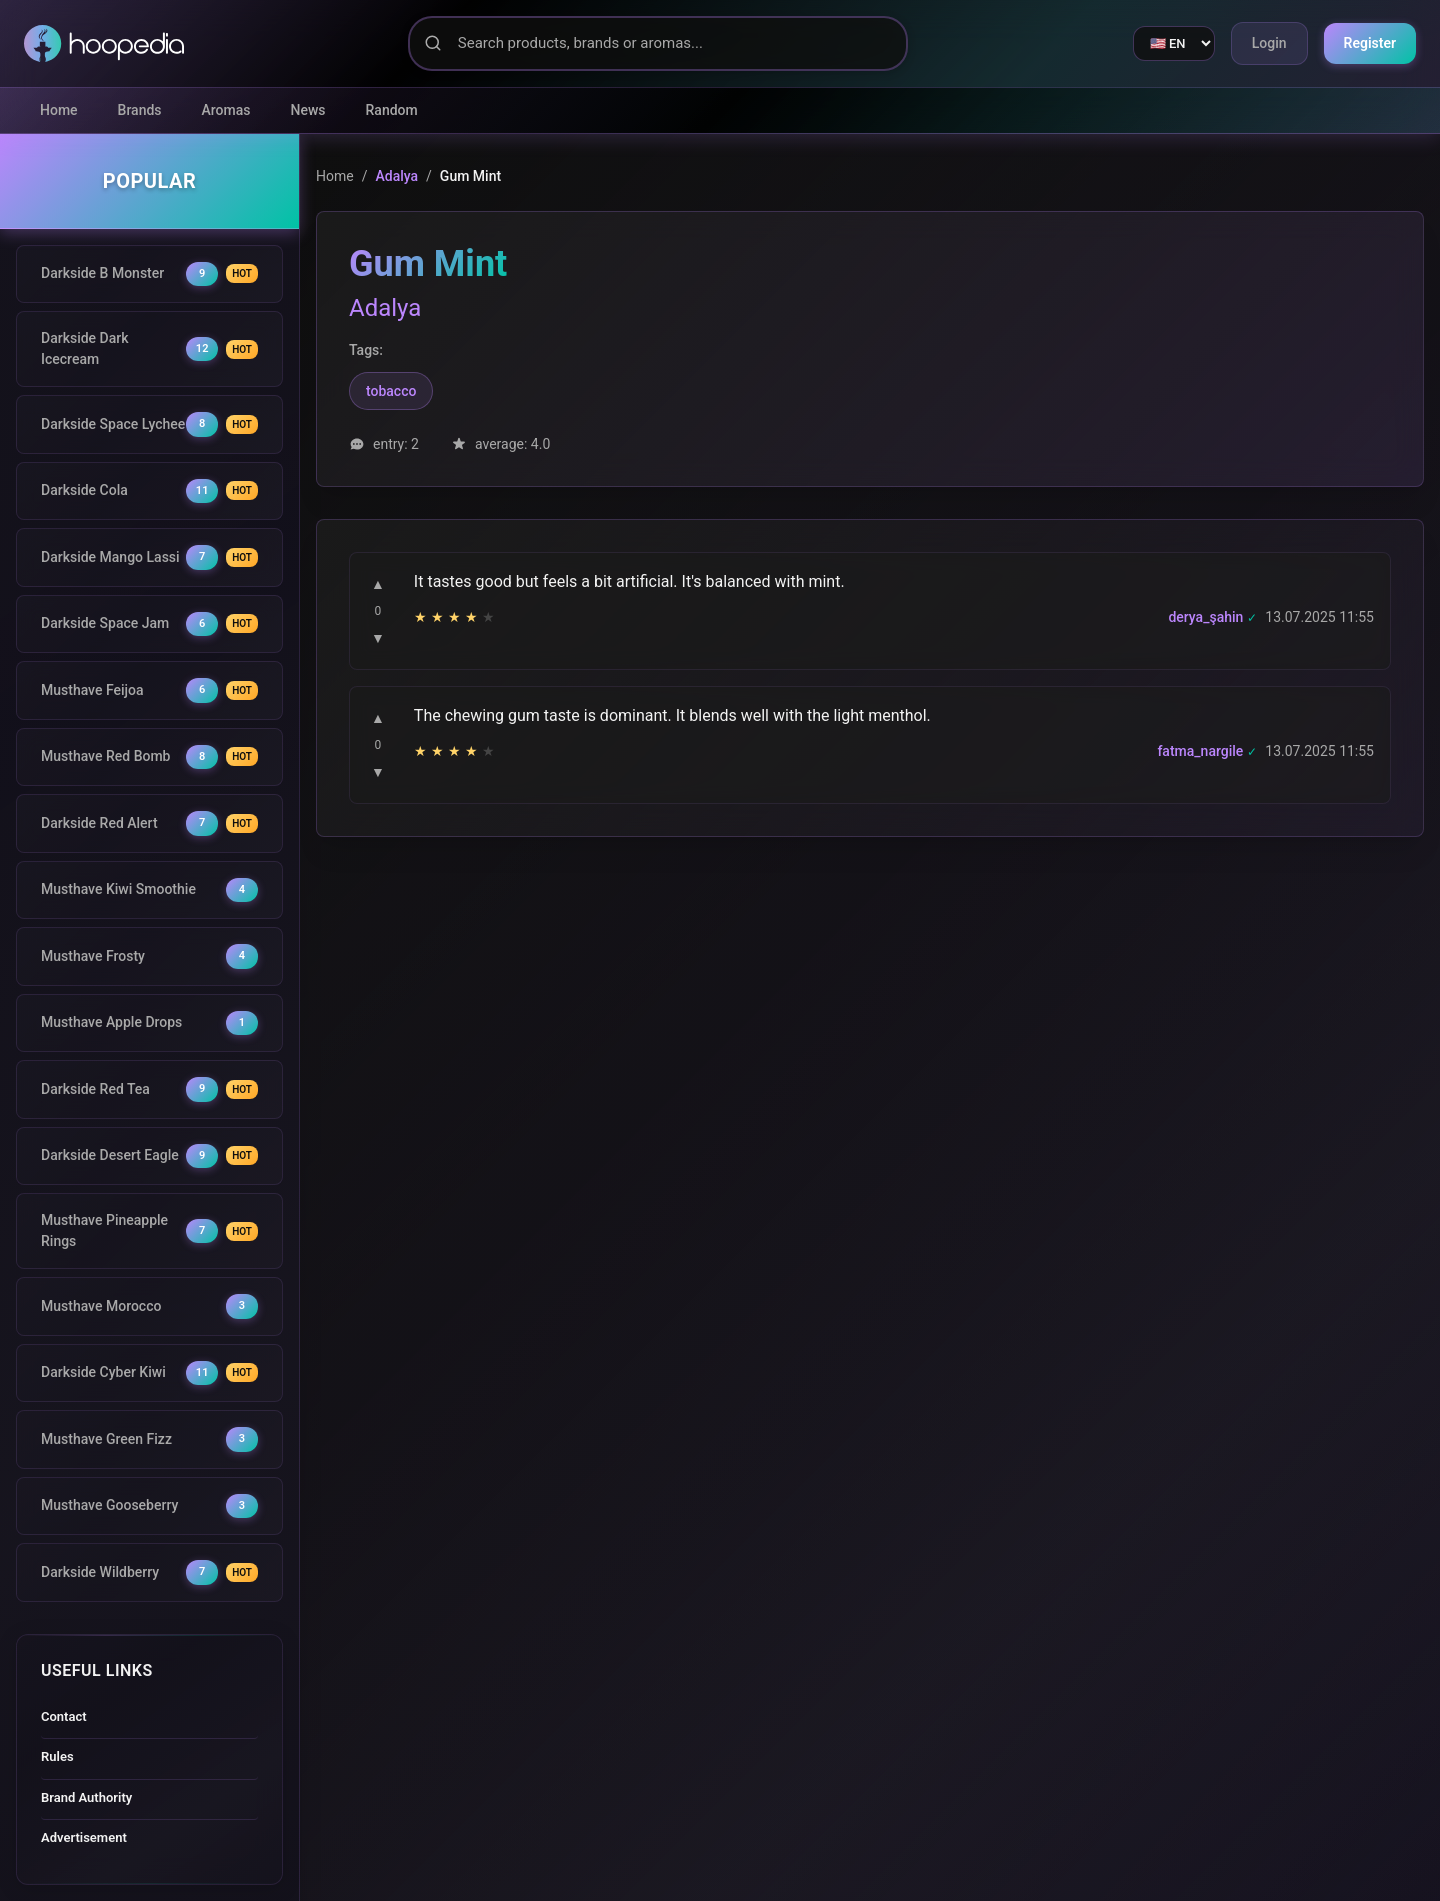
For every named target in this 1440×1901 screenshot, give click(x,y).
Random (392, 110)
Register (1370, 43)
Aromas (226, 110)
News (308, 110)
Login (1269, 43)
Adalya (396, 176)
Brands (140, 110)
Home (59, 110)
